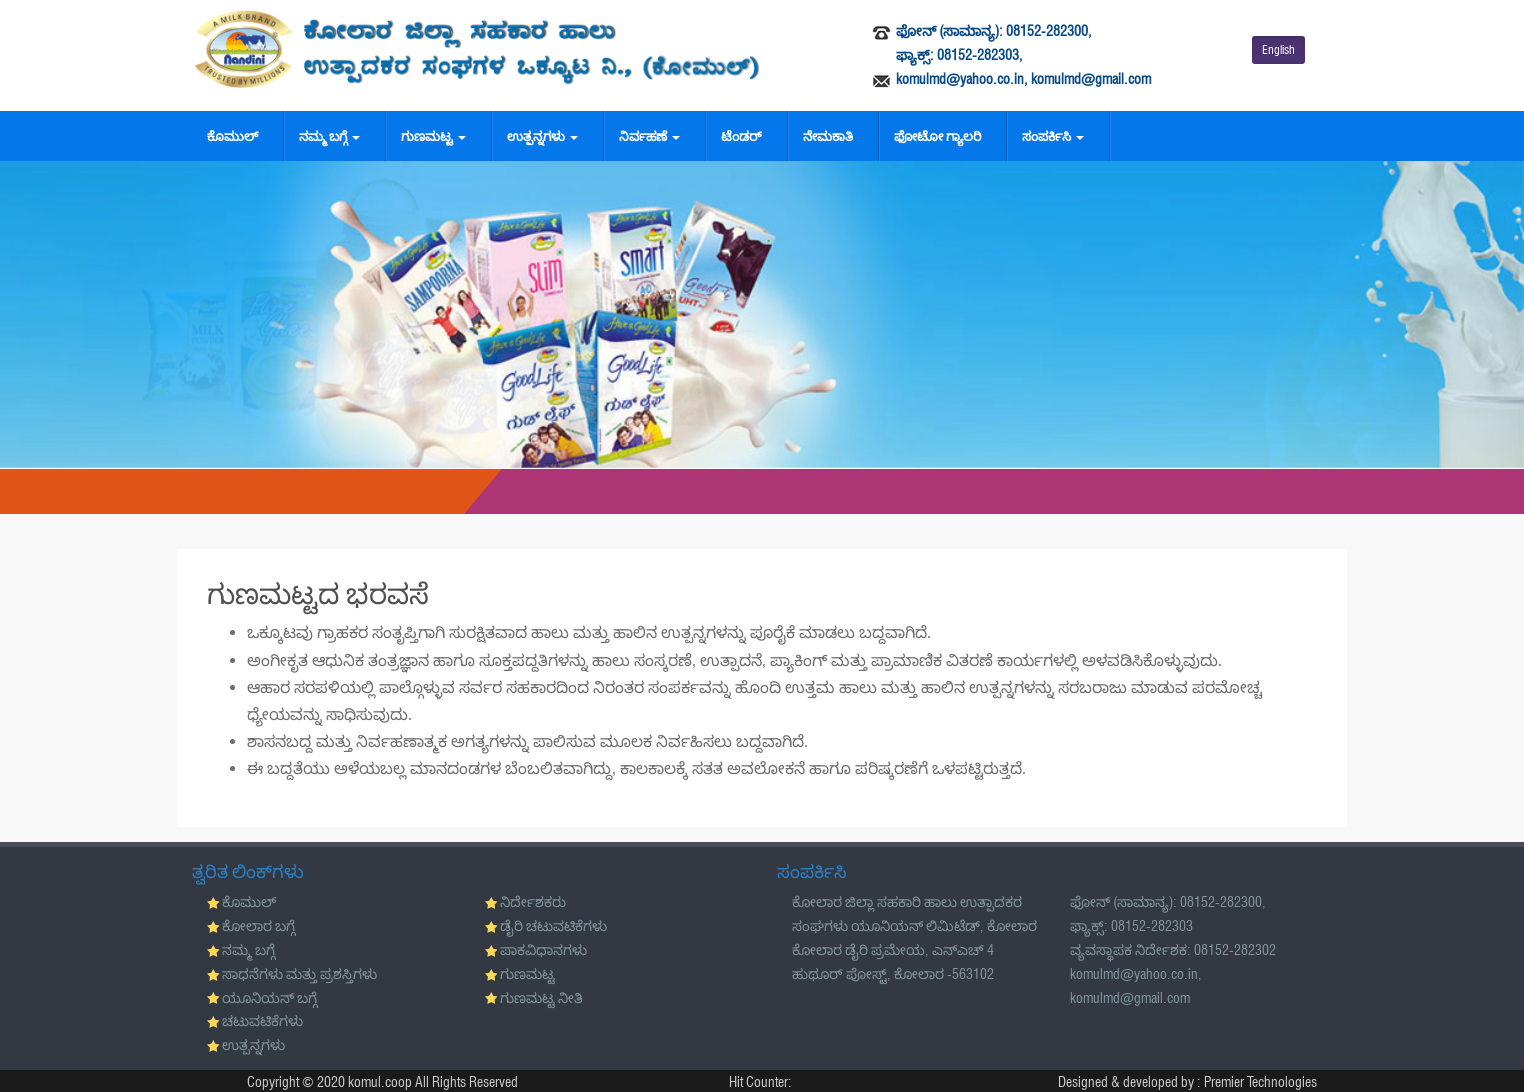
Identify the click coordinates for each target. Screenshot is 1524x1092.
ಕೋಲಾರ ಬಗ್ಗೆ (258, 926)
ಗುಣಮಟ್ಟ (433, 136)
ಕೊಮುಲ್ (232, 136)
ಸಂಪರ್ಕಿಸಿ (1053, 136)
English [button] (1278, 49)
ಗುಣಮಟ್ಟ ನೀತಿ (541, 998)
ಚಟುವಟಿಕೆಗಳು (262, 1021)
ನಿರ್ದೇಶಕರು (533, 902)
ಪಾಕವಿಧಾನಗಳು (543, 950)
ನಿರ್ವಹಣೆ (649, 136)
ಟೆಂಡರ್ (741, 136)
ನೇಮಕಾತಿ (828, 136)
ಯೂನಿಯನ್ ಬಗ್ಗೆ (269, 998)
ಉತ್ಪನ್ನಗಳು (542, 136)
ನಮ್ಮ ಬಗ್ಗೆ (329, 136)
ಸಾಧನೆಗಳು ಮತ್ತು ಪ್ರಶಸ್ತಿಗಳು (299, 974)
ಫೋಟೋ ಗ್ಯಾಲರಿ (937, 136)
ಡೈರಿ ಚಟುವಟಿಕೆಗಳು (553, 926)
